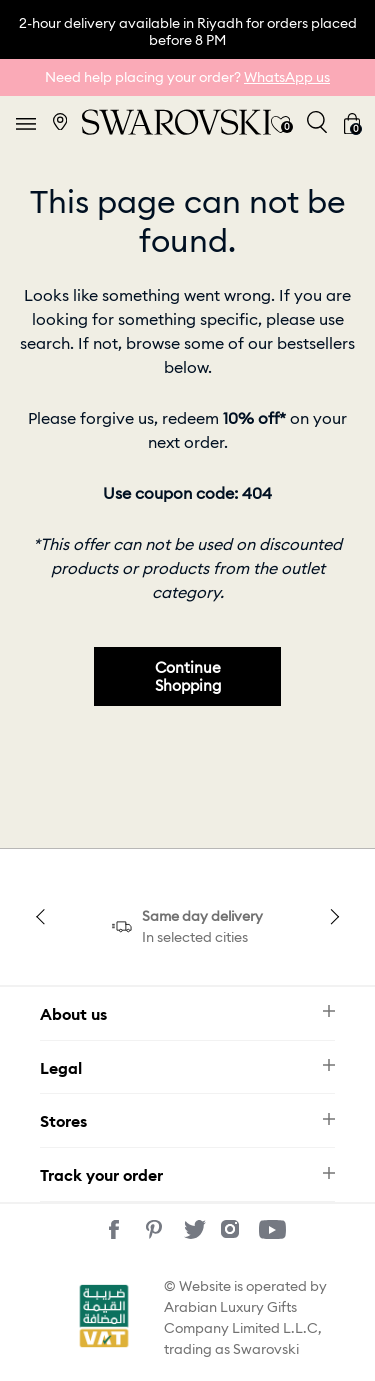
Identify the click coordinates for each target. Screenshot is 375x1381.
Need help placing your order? (187, 77)
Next (332, 917)
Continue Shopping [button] (188, 676)
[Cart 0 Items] (352, 122)
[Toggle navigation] (26, 122)
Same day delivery (202, 916)
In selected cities (195, 937)
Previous (43, 917)
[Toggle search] (317, 122)
